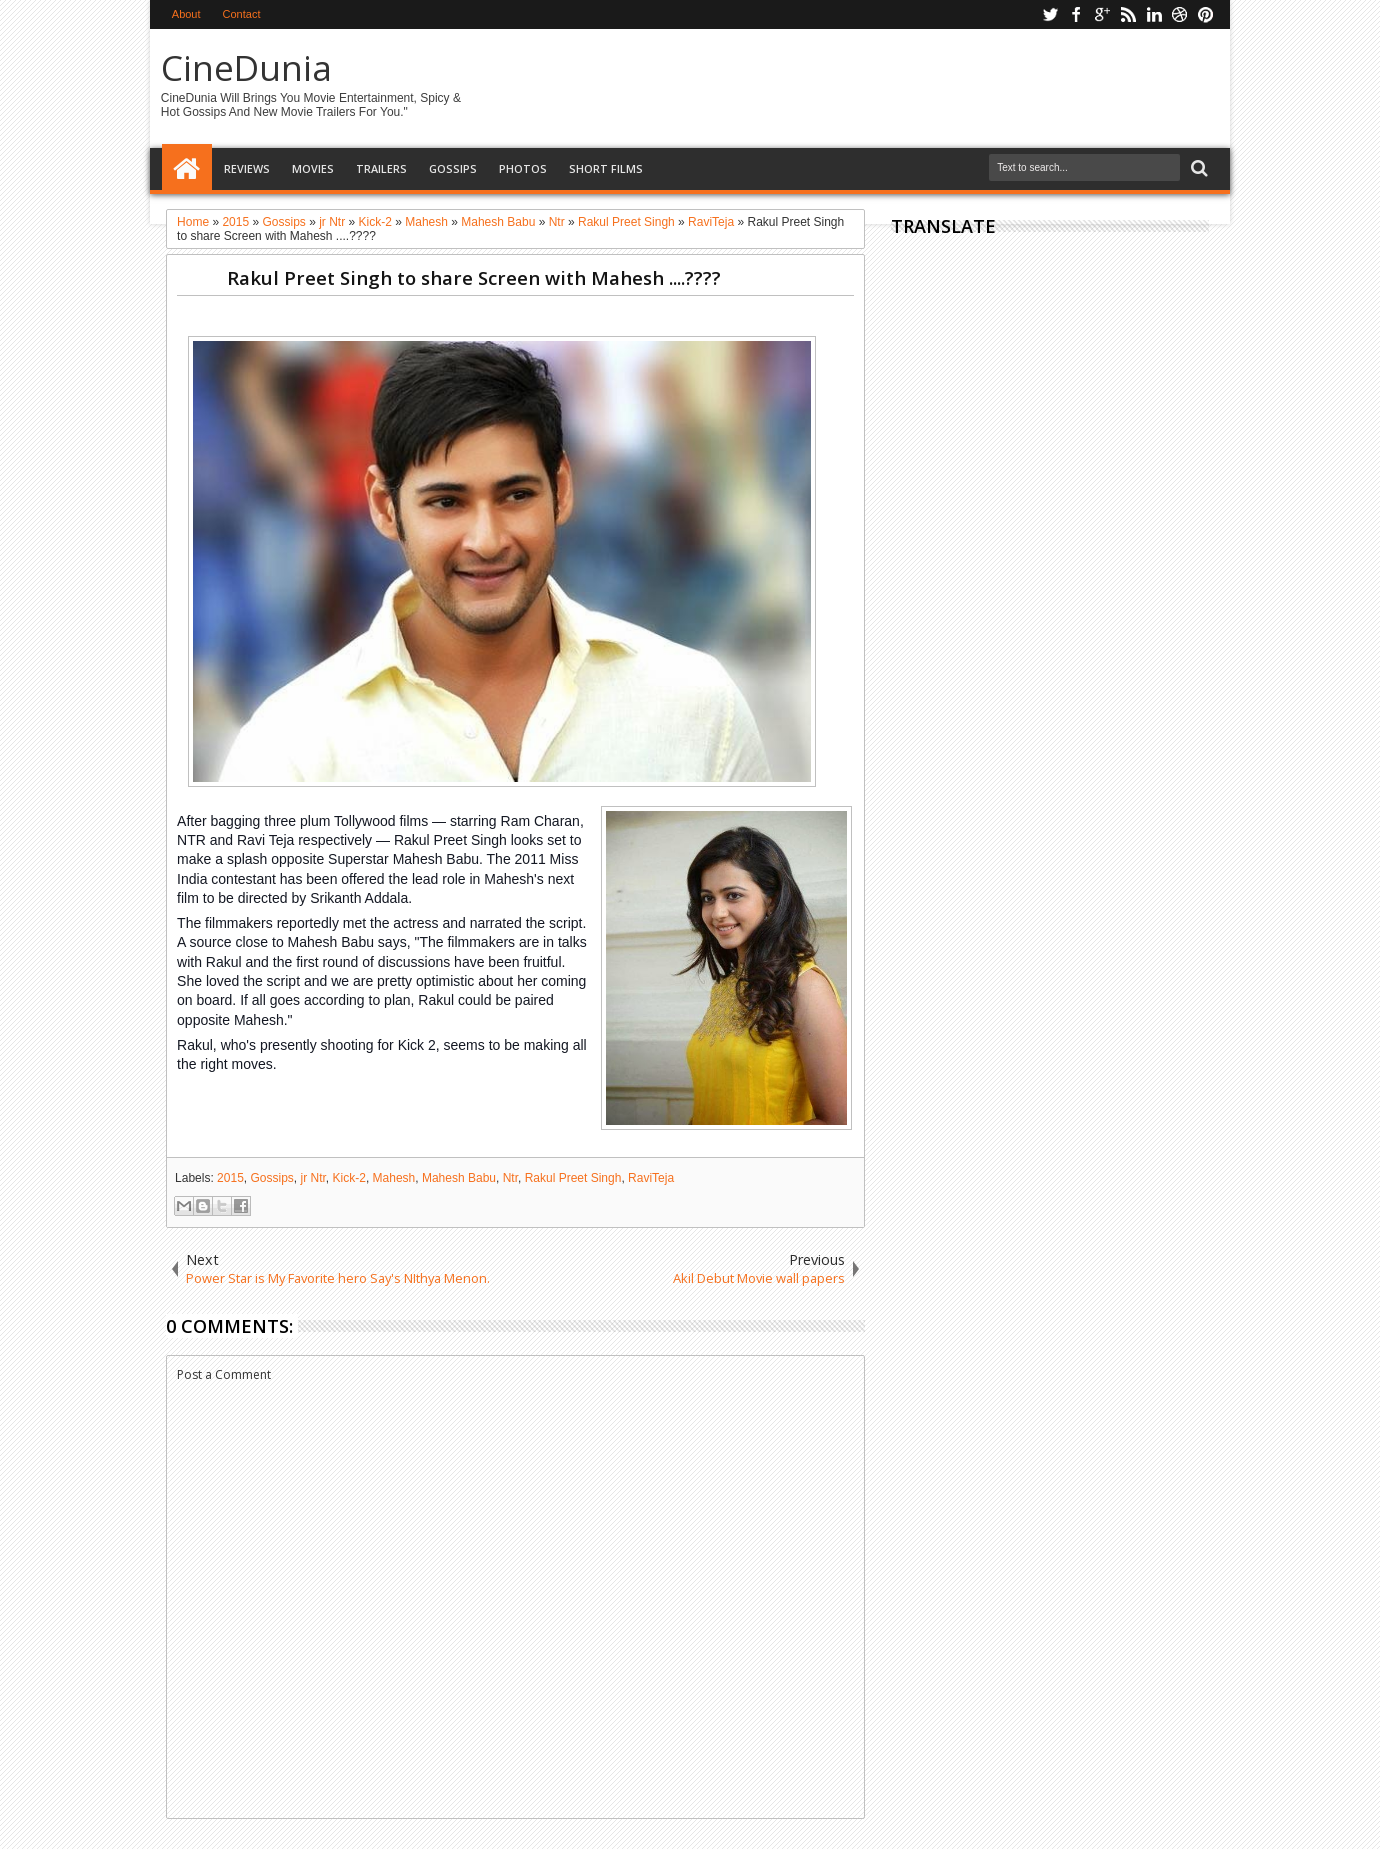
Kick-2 (349, 1178)
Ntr (510, 1178)
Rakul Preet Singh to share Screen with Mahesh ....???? (474, 277)
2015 (230, 1178)
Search (1197, 168)
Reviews (247, 168)
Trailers (381, 168)
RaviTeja (651, 1178)
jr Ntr (313, 1178)
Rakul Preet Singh (573, 1178)
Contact (242, 14)
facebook (1076, 14)
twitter (1050, 14)
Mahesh (394, 1178)
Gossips (453, 168)
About (186, 14)
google (1102, 14)
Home (187, 169)
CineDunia (246, 67)
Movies (313, 168)
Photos (523, 168)
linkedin (1154, 14)
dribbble (1180, 14)
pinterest (1206, 14)
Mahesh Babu (459, 1178)
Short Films (606, 168)
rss (1128, 14)
